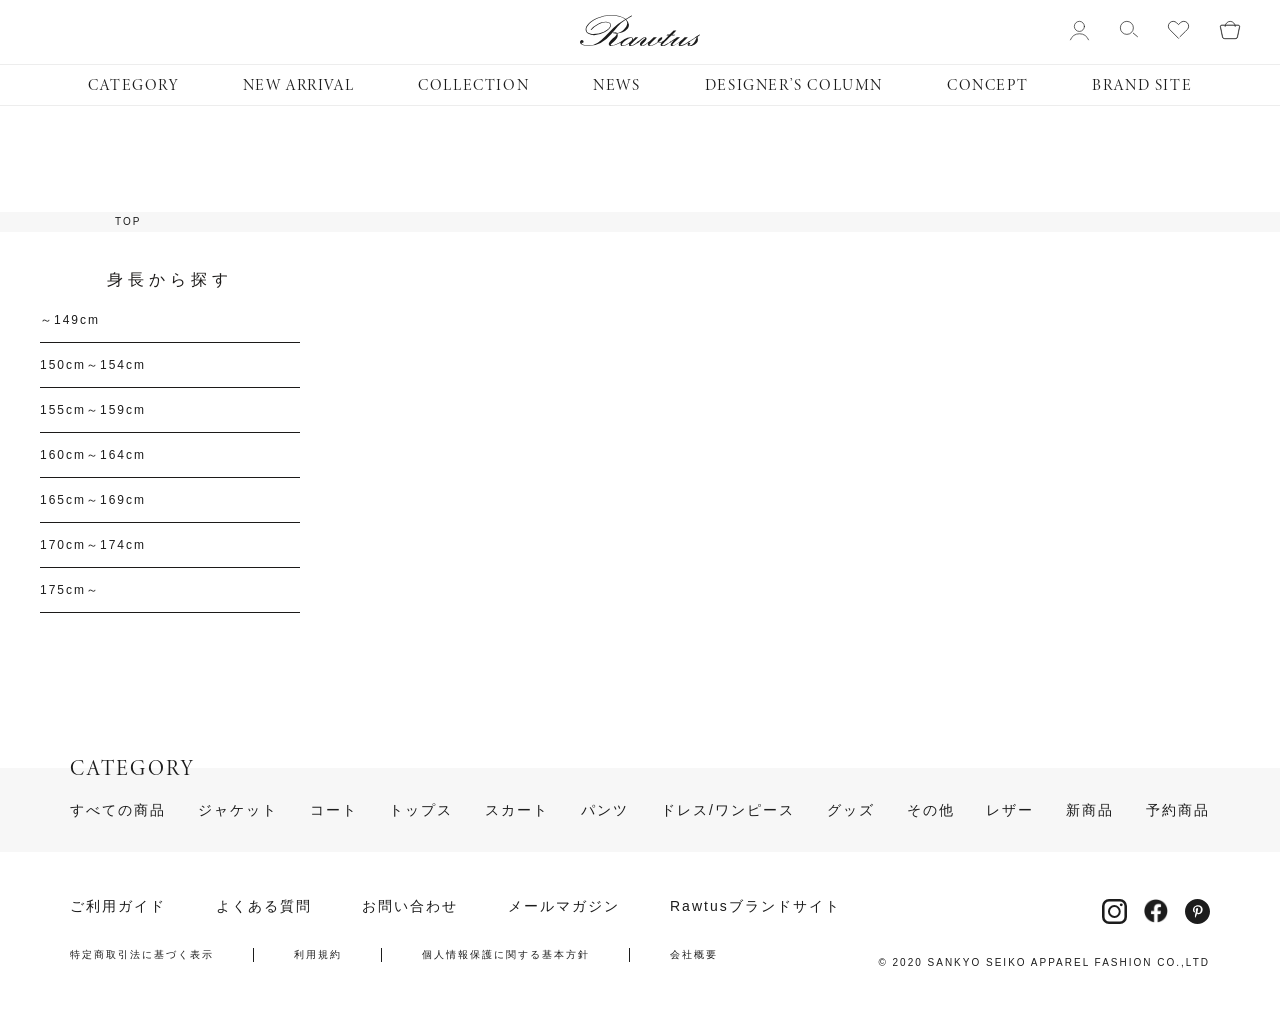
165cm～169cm (93, 500)
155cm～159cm (93, 410)
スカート (517, 810)
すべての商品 (118, 810)
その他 (931, 810)
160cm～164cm (93, 455)
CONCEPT (987, 85)
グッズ (851, 810)
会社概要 (694, 955)
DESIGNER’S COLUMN (794, 85)
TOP (128, 222)
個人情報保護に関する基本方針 (506, 955)
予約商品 (1178, 810)
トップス (421, 810)
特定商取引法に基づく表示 (142, 955)
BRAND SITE (1142, 85)
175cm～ (70, 590)
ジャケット (238, 810)
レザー (1010, 810)
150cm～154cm (93, 365)
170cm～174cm (93, 545)
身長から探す (170, 280)
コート (334, 810)
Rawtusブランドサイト (755, 906)
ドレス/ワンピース (728, 810)
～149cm (70, 320)
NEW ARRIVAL (299, 85)
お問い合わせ (410, 906)
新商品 (1090, 810)
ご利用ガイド (118, 906)
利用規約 (318, 955)
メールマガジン (564, 906)
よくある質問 (264, 906)
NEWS (616, 85)
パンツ (605, 810)
